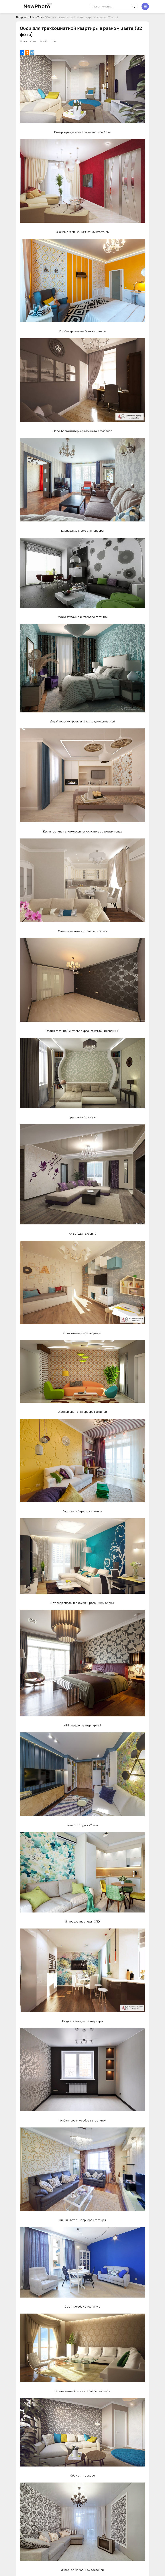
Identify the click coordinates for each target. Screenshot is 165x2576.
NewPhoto (36, 6)
